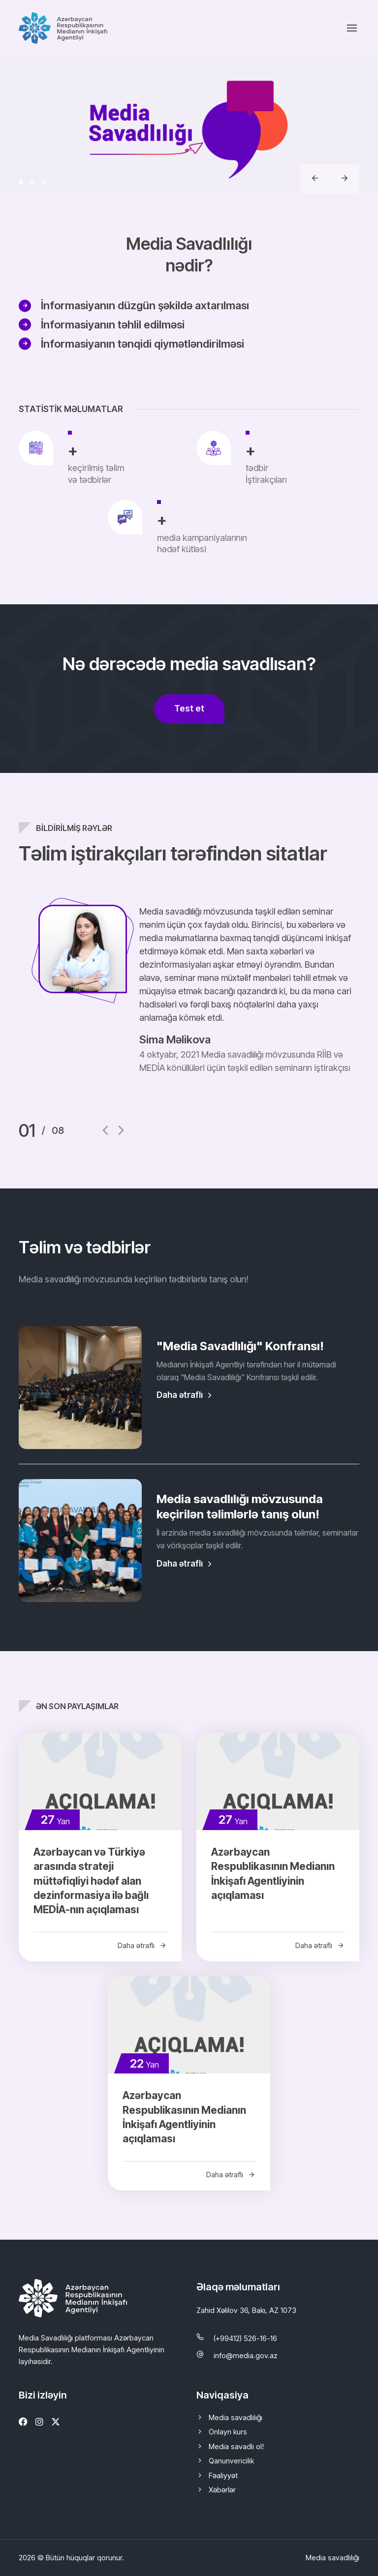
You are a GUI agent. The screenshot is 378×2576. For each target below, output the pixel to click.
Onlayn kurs (228, 2431)
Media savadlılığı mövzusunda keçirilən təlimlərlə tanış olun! (240, 1506)
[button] (21, 182)
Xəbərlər (222, 2489)
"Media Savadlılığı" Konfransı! (240, 1346)
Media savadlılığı (235, 2417)
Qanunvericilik (231, 2460)
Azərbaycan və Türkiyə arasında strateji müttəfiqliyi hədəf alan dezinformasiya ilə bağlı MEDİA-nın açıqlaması (91, 1881)
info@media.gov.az (246, 2355)
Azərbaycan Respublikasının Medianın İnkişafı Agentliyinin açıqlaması (273, 1873)
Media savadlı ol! (236, 2446)
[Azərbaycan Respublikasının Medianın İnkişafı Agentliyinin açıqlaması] (277, 1781)
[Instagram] (39, 2422)
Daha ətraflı (185, 1395)
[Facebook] (23, 2422)
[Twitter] (55, 2422)
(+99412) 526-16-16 (245, 2338)
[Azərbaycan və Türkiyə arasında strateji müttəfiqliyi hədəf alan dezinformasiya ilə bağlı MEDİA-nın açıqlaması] (100, 1781)
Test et (189, 708)
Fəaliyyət (223, 2475)
